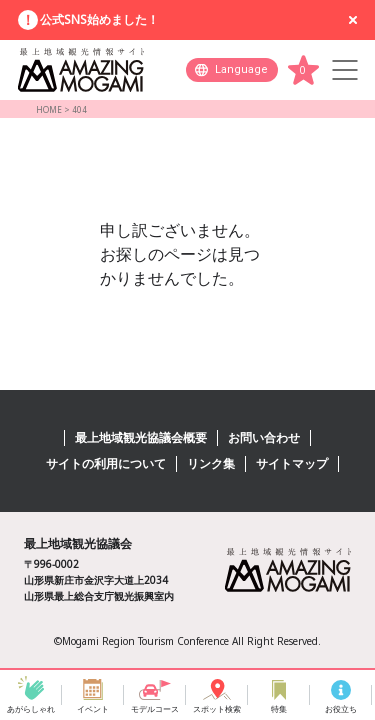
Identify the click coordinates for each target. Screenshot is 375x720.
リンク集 (211, 463)
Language (241, 69)
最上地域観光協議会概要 (141, 437)
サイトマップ (292, 463)
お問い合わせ (264, 437)
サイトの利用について (106, 463)
